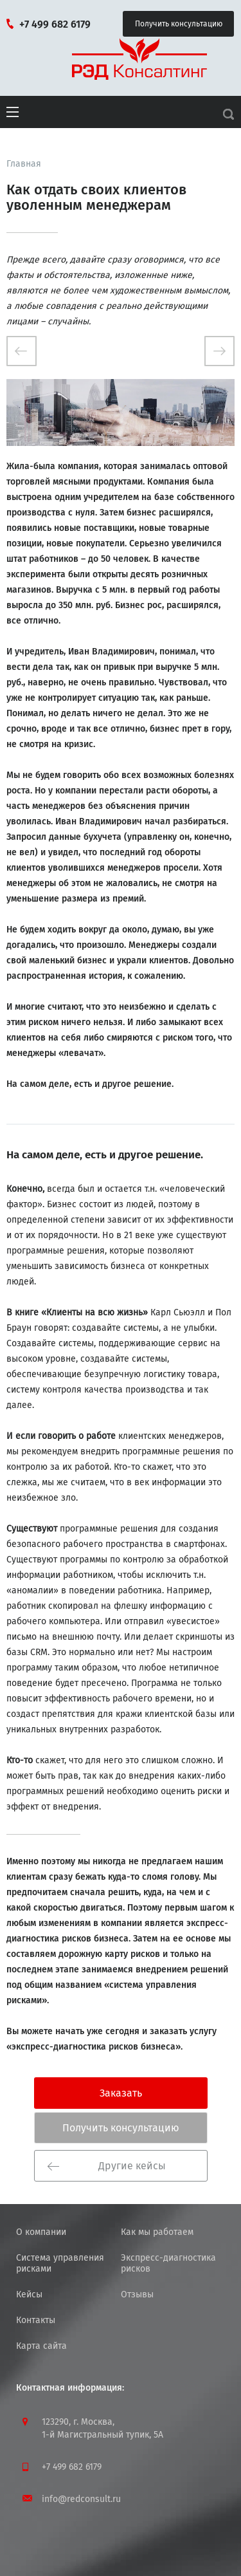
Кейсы (29, 2294)
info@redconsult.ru (81, 2499)
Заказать (121, 2093)
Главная (23, 163)
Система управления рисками (60, 2263)
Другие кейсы (107, 2166)
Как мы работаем (157, 2232)
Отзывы (137, 2294)
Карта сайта (41, 2345)
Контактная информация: (70, 2387)
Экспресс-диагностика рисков (168, 2263)
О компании (41, 2232)
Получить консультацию (182, 19)
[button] (12, 122)
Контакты (35, 2320)
